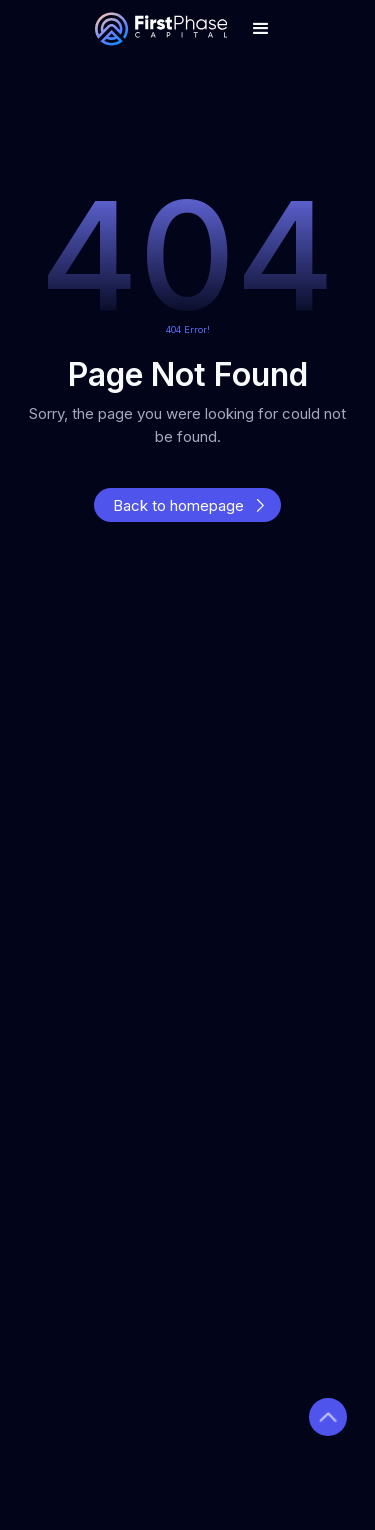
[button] (261, 29)
